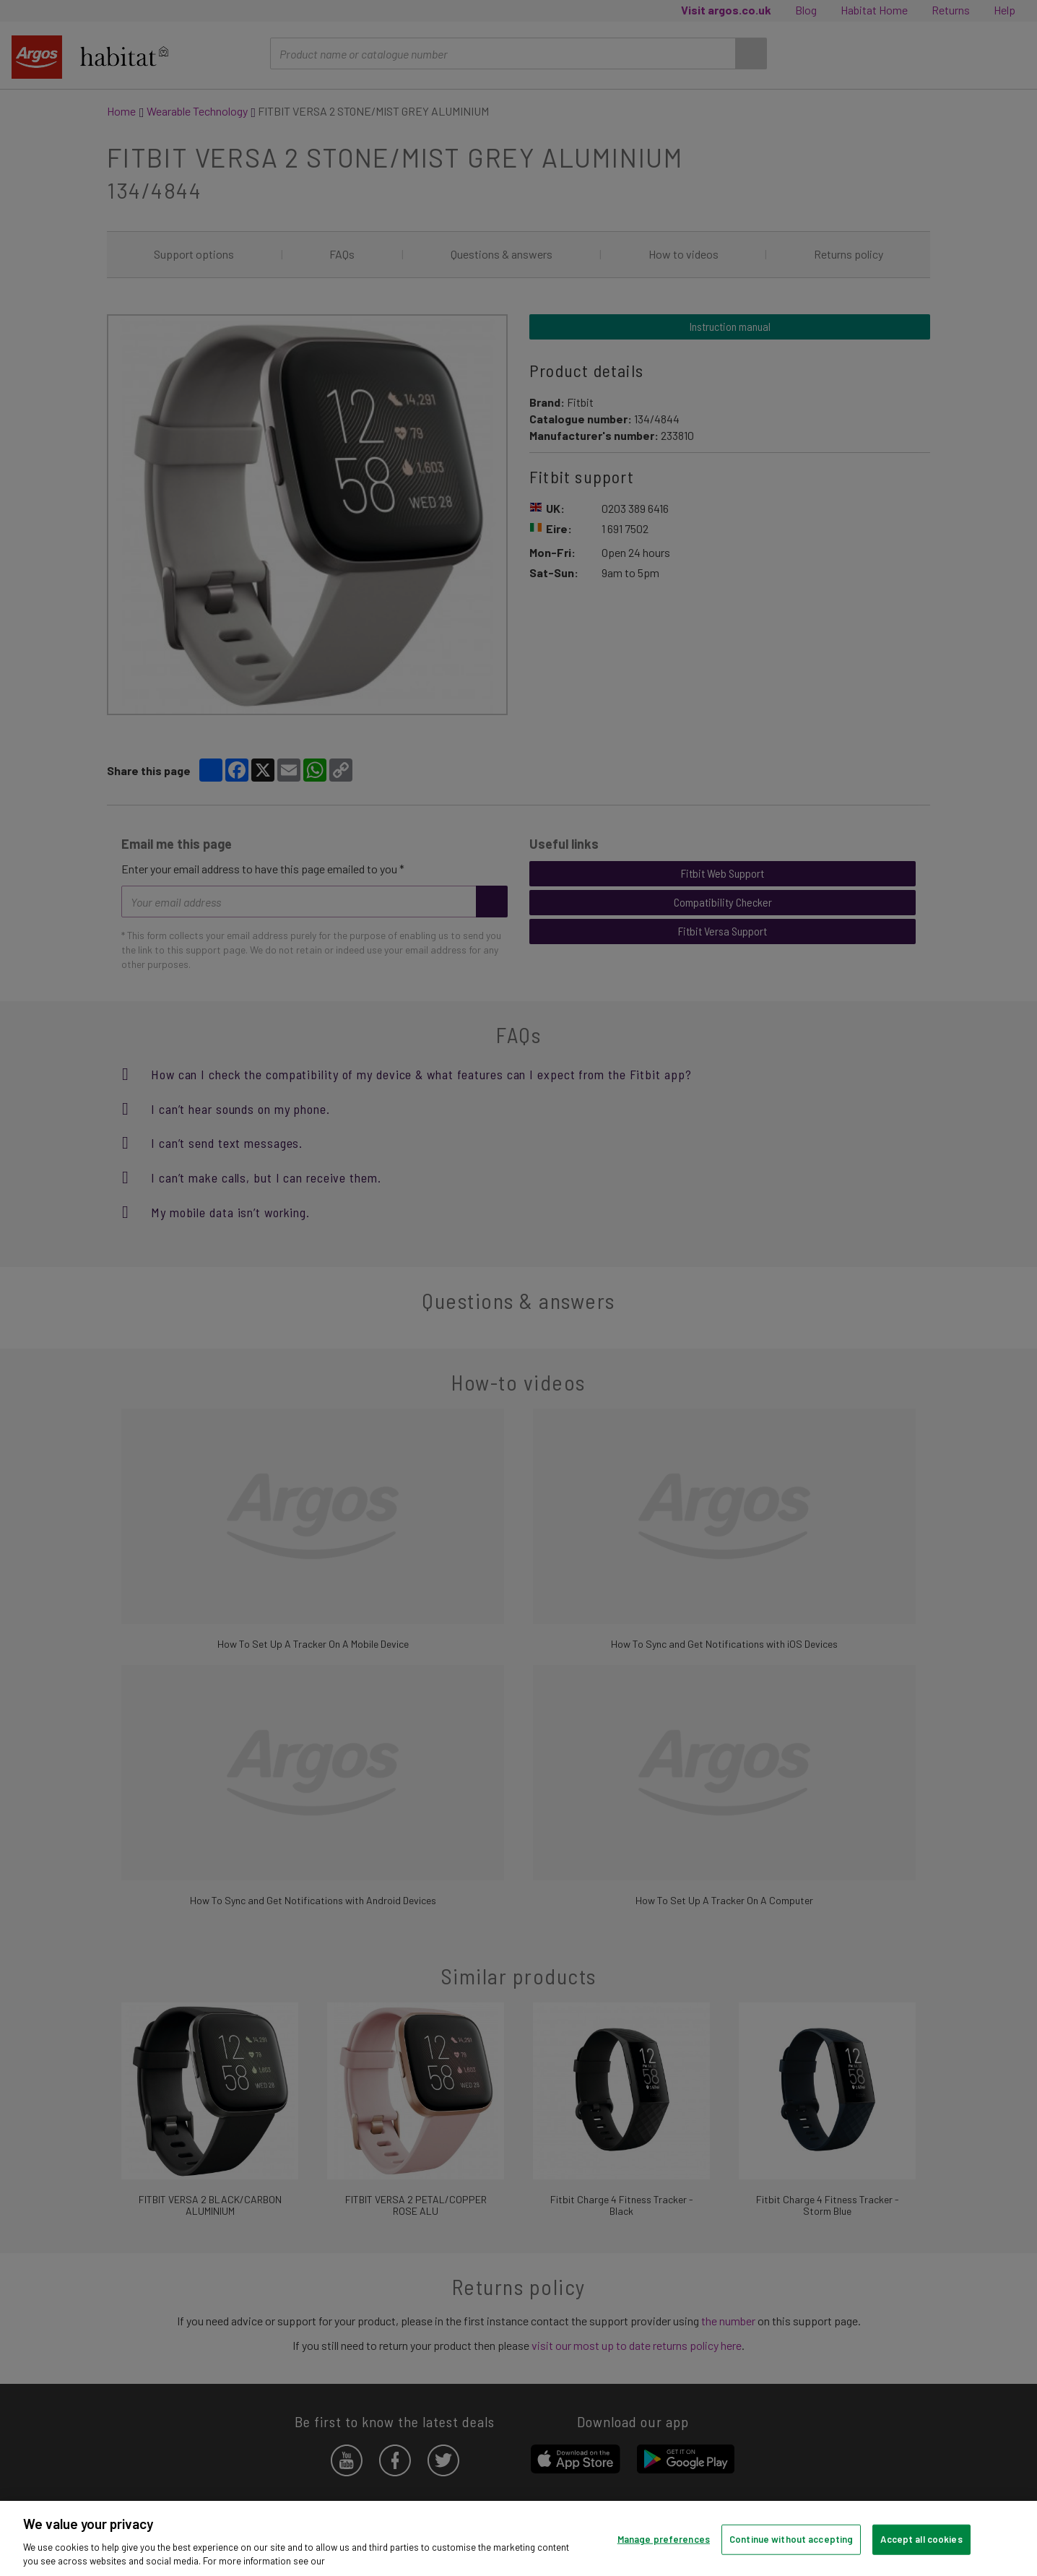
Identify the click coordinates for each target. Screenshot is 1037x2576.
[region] (518, 2538)
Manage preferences (663, 2539)
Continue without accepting (791, 2539)
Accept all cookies (921, 2539)
